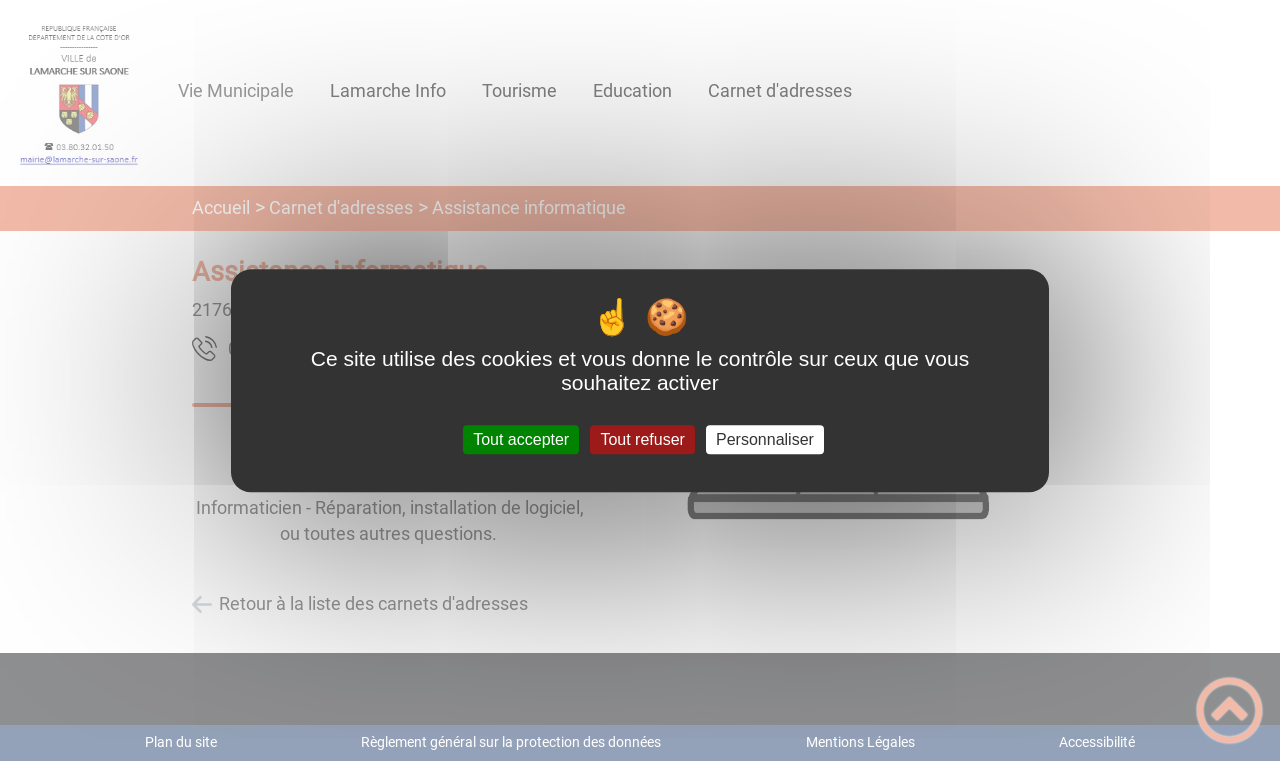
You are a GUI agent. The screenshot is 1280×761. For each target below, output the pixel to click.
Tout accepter (521, 439)
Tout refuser (642, 439)
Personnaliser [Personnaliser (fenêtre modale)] (765, 439)
